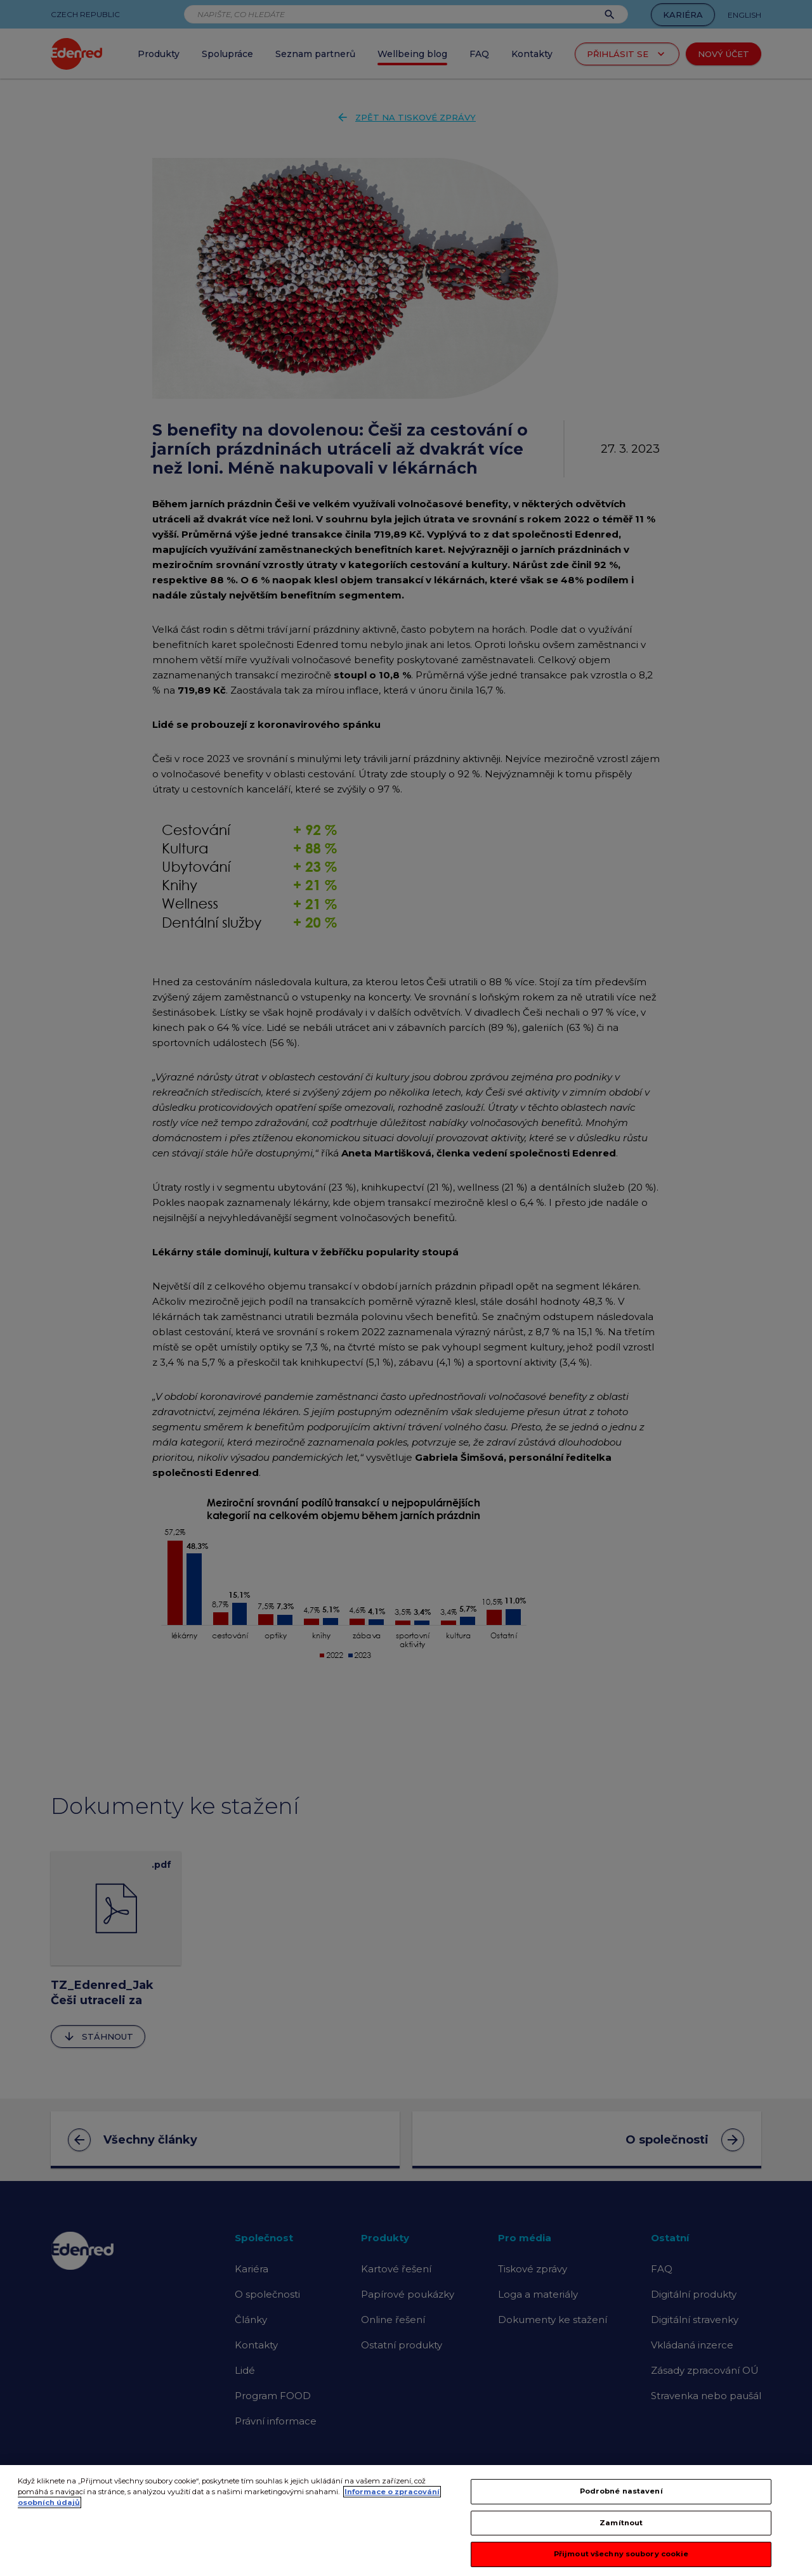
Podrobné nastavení (621, 2497)
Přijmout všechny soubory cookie (621, 2560)
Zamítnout (621, 2528)
